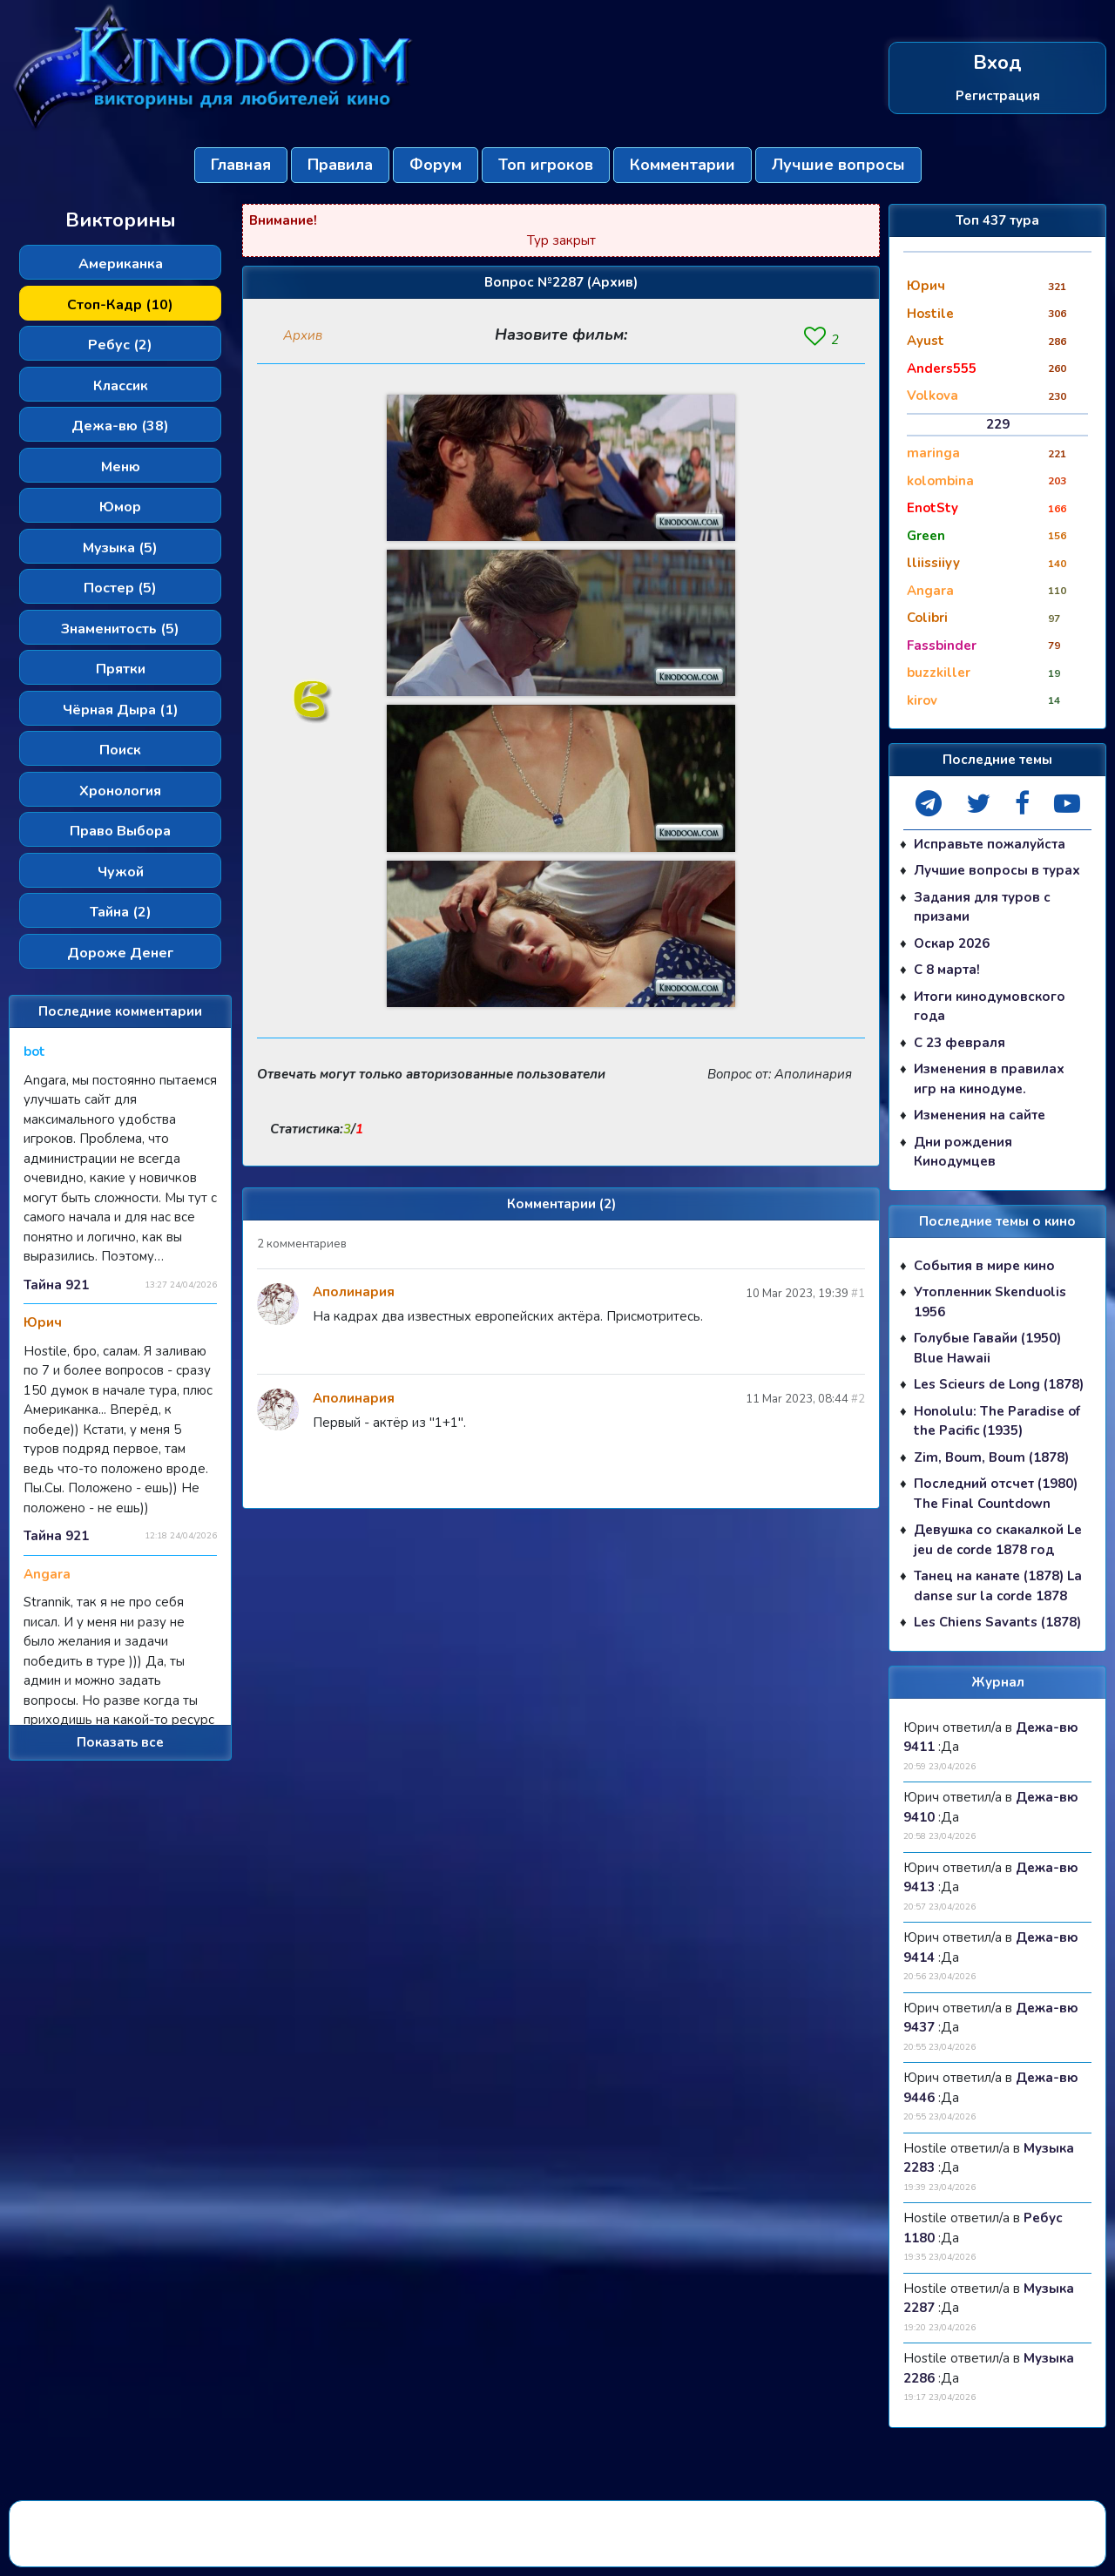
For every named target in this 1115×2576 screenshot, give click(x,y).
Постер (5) (120, 588)
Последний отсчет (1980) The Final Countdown (996, 1493)
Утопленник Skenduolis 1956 (990, 1302)
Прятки (120, 669)
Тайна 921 (56, 1285)
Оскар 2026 (952, 943)
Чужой (121, 872)
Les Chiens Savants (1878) (997, 1622)
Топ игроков (545, 164)
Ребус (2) (120, 345)
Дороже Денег (120, 953)
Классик (120, 386)
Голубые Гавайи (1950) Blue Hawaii (987, 1348)
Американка (120, 264)
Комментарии (682, 164)
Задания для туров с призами (982, 907)
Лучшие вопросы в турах (997, 870)
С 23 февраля (959, 1042)
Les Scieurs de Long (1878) (999, 1384)
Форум (435, 164)
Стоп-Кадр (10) (120, 304)
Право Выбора (120, 831)
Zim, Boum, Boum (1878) (991, 1457)
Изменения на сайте (979, 1115)
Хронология (120, 791)
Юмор (120, 507)
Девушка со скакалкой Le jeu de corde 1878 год (998, 1539)
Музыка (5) (120, 548)
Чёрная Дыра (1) (121, 710)
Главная (241, 164)
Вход (997, 63)
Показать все (120, 1742)
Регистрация (998, 95)
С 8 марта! (947, 969)
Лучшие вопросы (838, 164)
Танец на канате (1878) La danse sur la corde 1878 (998, 1586)
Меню (120, 467)
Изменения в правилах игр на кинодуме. (989, 1079)
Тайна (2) (121, 912)
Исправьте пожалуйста (989, 844)
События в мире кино (984, 1265)
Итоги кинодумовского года (989, 1006)
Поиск (120, 750)
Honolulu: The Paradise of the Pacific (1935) (997, 1421)
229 (998, 424)
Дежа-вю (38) (120, 426)
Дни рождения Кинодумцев (963, 1152)
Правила (340, 164)
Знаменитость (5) (120, 629)
